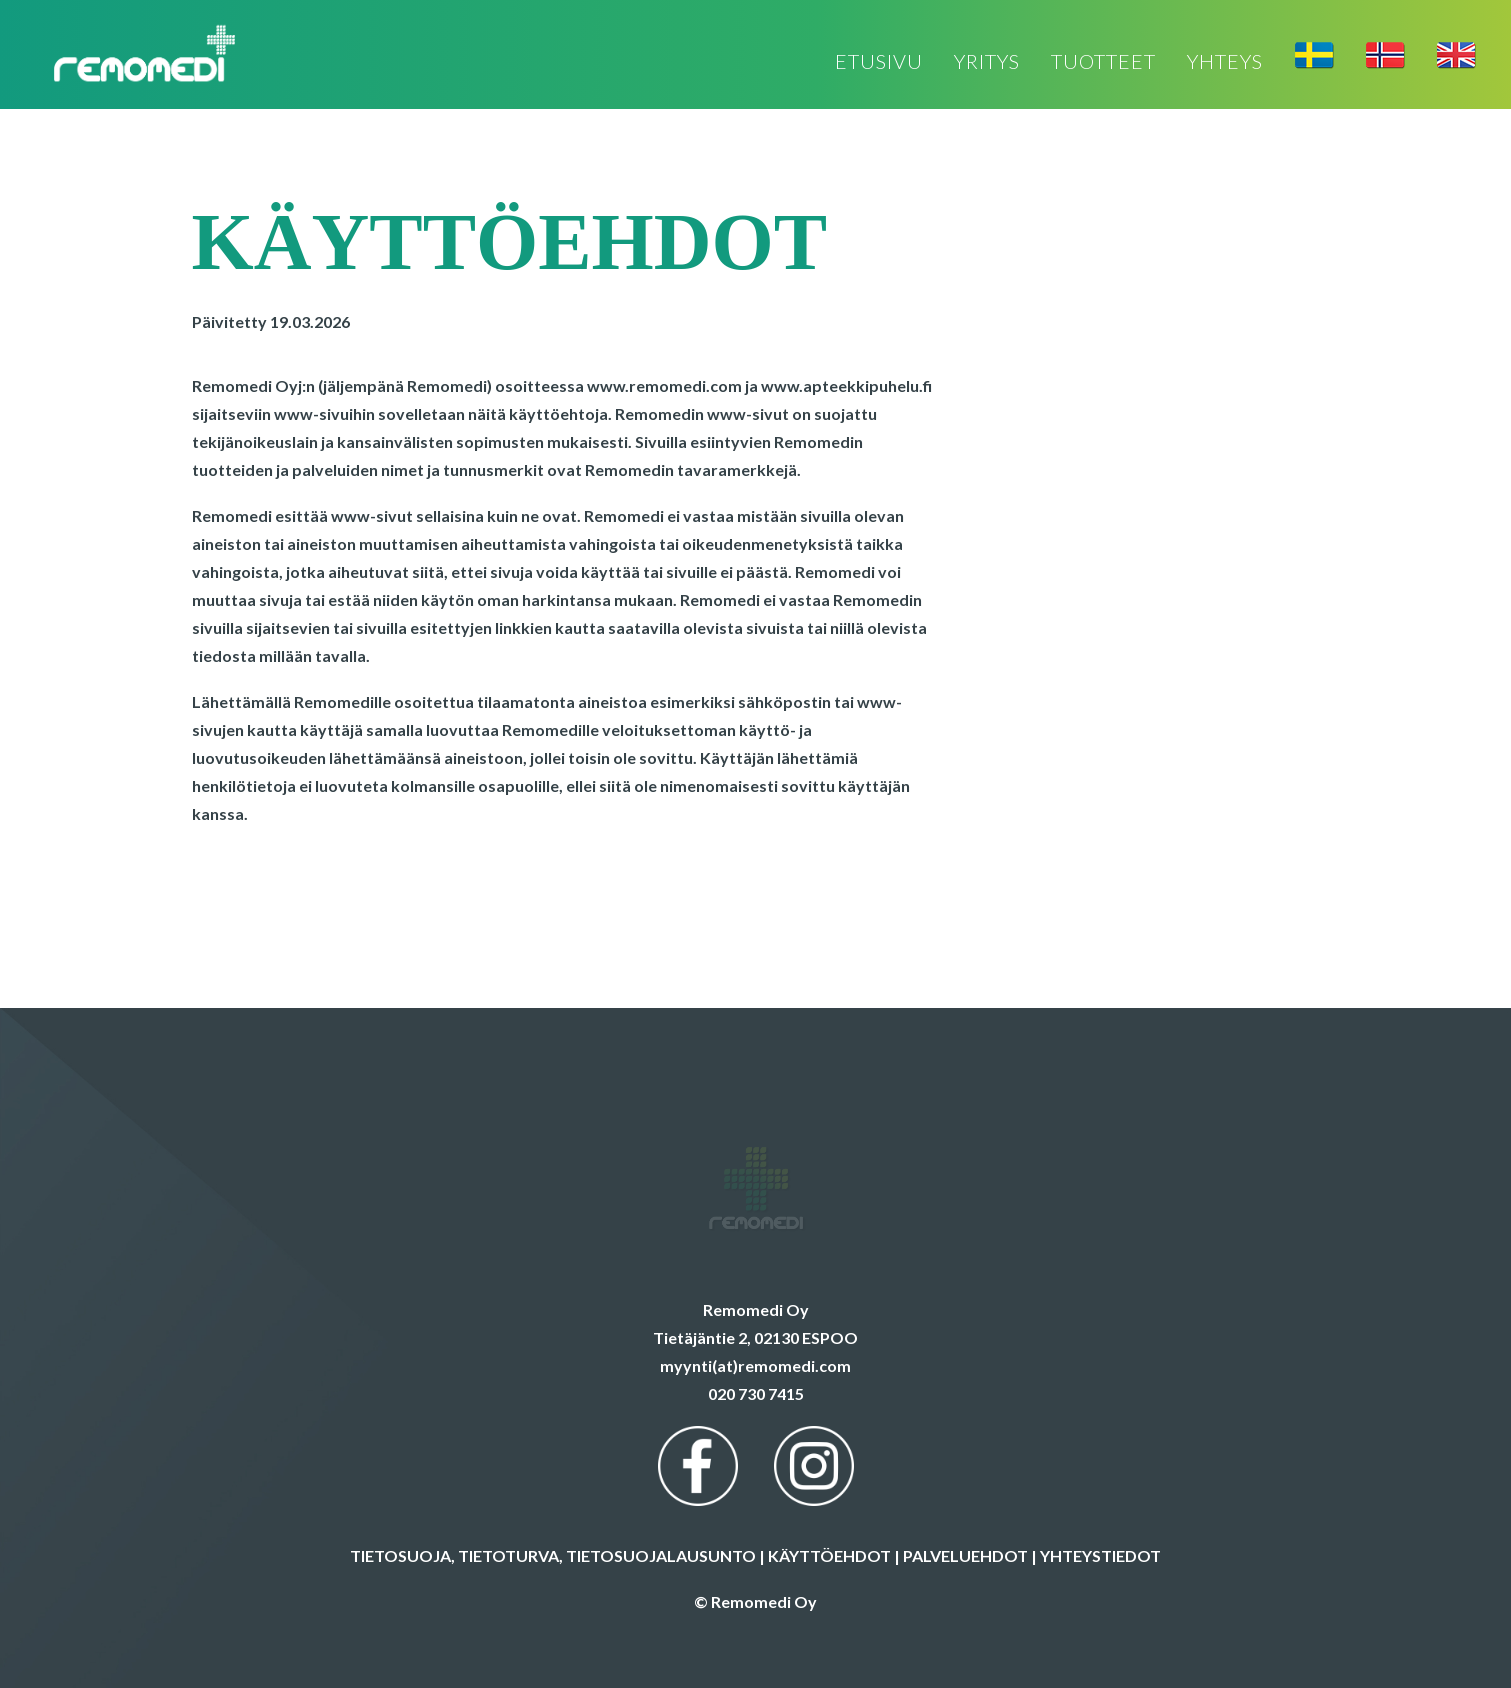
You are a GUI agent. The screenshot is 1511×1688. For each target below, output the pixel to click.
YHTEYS (1225, 63)
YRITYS (987, 63)
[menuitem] (886, 63)
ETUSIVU (879, 63)
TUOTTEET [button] (1103, 63)
